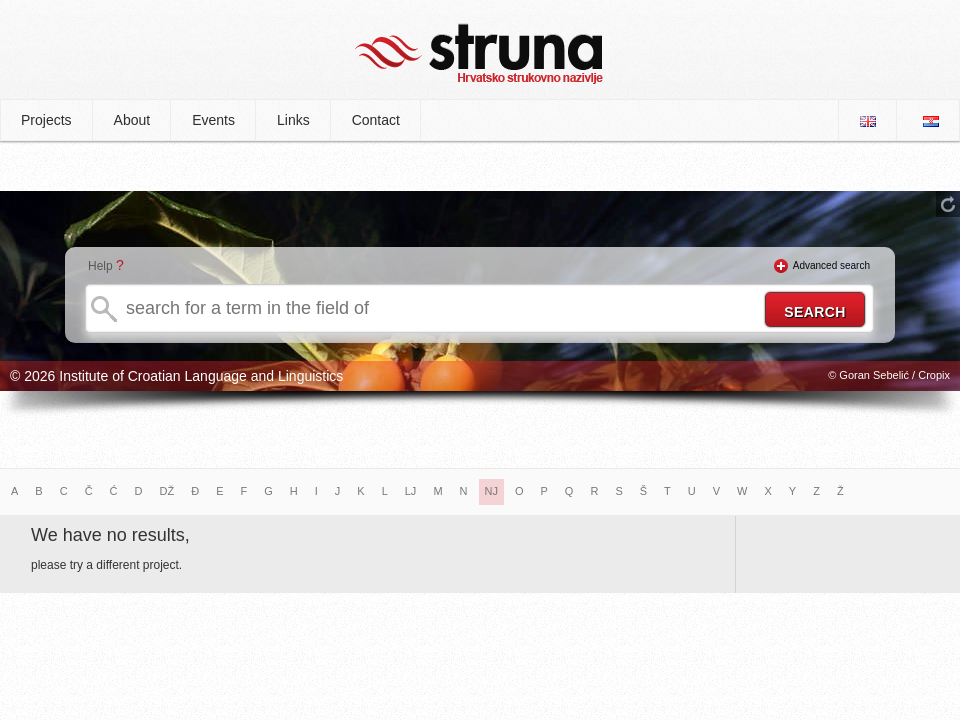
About (132, 120)
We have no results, (110, 535)
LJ (411, 491)
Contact (376, 120)
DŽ (167, 491)
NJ (491, 491)
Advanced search (831, 265)
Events (213, 120)
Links (293, 120)
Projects (46, 120)
